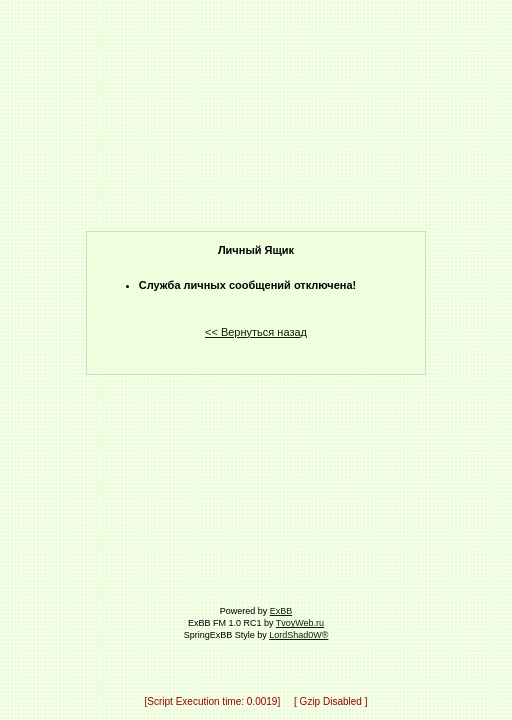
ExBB (281, 611)
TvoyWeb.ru (300, 623)
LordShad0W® (298, 635)
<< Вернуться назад (256, 332)
